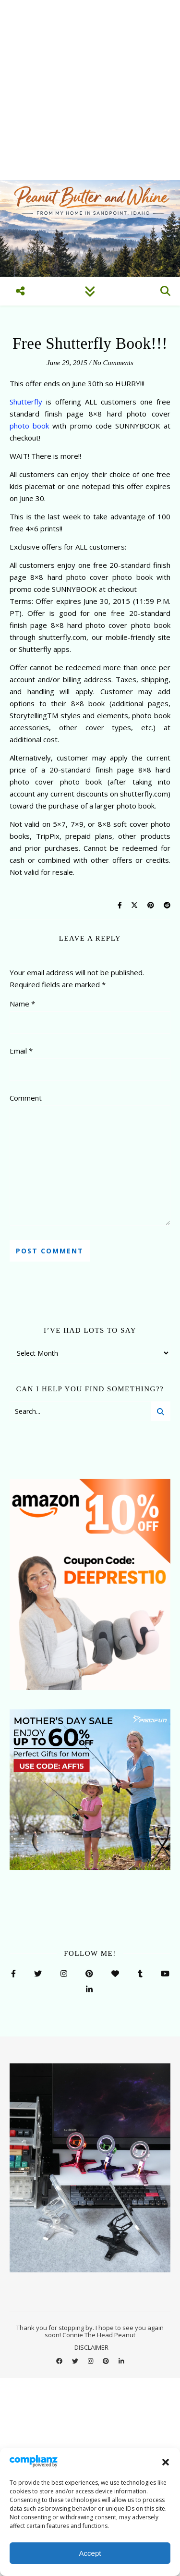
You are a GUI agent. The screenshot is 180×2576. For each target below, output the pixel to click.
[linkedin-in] (121, 2361)
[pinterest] (106, 2361)
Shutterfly (26, 401)
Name (22, 1003)
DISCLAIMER (91, 2347)
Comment (26, 1098)
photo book (29, 425)
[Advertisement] (90, 90)
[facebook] (60, 2361)
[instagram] (91, 2361)
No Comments (113, 363)
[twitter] (76, 2361)
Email (21, 1050)
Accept (90, 2553)
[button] (165, 2462)
